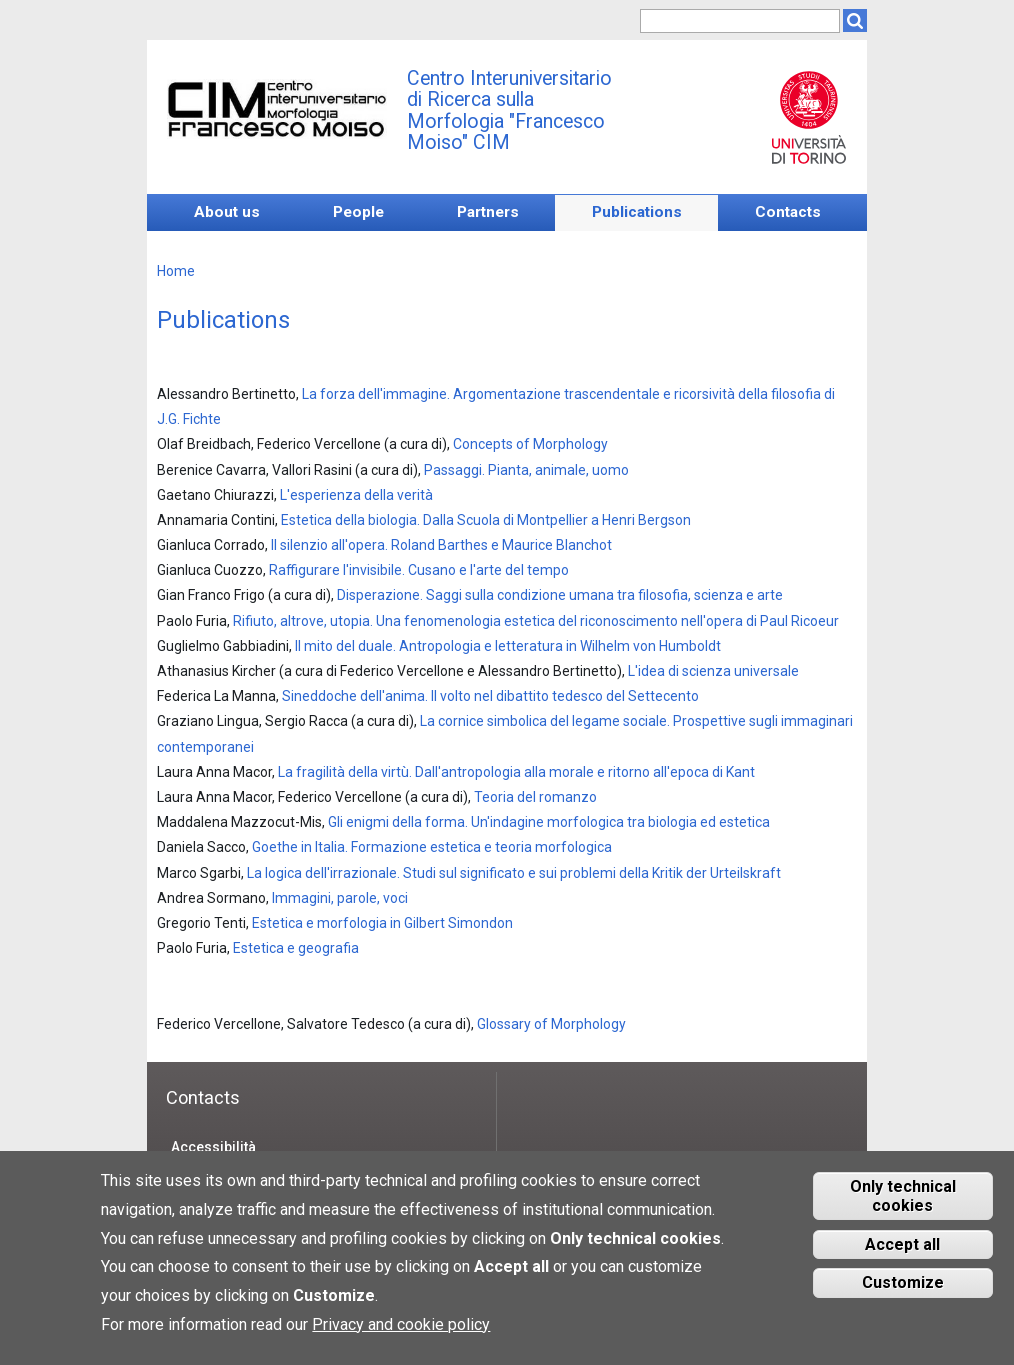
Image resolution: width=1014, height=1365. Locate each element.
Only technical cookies (903, 1208)
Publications (637, 212)
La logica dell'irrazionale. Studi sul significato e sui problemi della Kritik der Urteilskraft (514, 873)
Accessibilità (213, 1147)
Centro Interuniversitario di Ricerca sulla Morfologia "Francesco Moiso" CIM (509, 111)
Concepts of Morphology (530, 444)
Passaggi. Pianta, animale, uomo (526, 470)
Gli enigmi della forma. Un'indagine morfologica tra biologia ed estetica (549, 822)
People (358, 212)
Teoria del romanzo (535, 797)
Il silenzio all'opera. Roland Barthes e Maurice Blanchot (441, 545)
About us (227, 212)
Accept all (902, 1256)
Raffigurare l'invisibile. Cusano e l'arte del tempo (419, 570)
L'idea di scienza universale (713, 671)
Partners (488, 212)
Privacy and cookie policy (401, 1336)
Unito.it (808, 117)
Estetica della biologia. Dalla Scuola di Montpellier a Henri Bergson (486, 520)
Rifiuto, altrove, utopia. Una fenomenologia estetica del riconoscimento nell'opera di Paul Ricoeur (536, 621)
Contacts (788, 212)
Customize (903, 1295)
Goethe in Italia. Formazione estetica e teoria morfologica (432, 847)
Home (176, 271)
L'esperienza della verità (356, 495)
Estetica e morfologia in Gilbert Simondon (382, 923)
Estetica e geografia (296, 948)
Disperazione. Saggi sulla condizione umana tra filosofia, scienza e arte (560, 595)
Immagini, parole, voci (340, 898)
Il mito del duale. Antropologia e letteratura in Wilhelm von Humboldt (508, 646)
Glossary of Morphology (551, 1024)
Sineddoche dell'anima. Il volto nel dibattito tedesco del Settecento (490, 696)
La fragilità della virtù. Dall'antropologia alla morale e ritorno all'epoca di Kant (516, 772)
